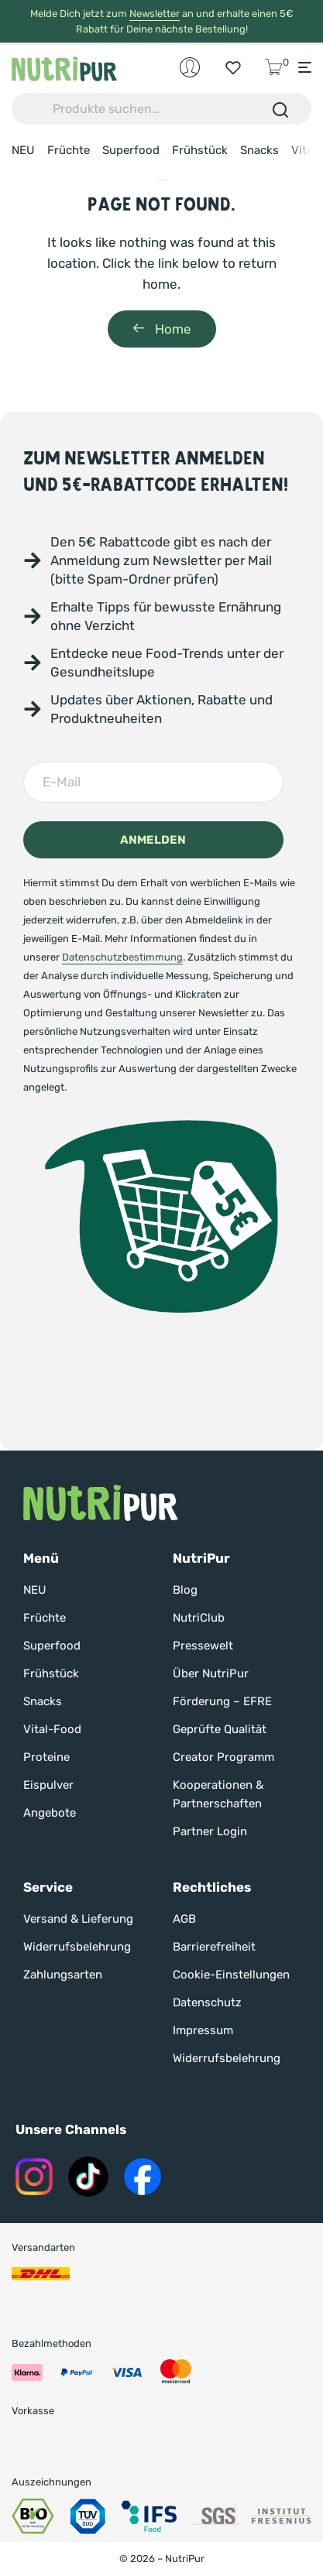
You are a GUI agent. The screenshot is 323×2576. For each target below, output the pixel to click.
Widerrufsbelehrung (77, 1947)
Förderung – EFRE (222, 1701)
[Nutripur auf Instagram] (34, 2176)
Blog (185, 1590)
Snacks (259, 150)
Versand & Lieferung (78, 1919)
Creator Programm (223, 1757)
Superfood (131, 150)
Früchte (68, 150)
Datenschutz (207, 2002)
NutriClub (199, 1618)
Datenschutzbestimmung (122, 957)
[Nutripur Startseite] (100, 1503)
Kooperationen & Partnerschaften (218, 1794)
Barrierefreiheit (214, 1947)
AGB (184, 1919)
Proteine (46, 1757)
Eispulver (48, 1785)
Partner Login (210, 1831)
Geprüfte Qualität (219, 1729)
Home (161, 329)
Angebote (49, 1813)
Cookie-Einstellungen (231, 1975)
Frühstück (200, 150)
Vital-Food (52, 1729)
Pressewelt (203, 1646)
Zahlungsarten (62, 1975)
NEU (23, 150)
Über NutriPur (211, 1673)
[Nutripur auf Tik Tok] (88, 2176)
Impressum (203, 2030)
